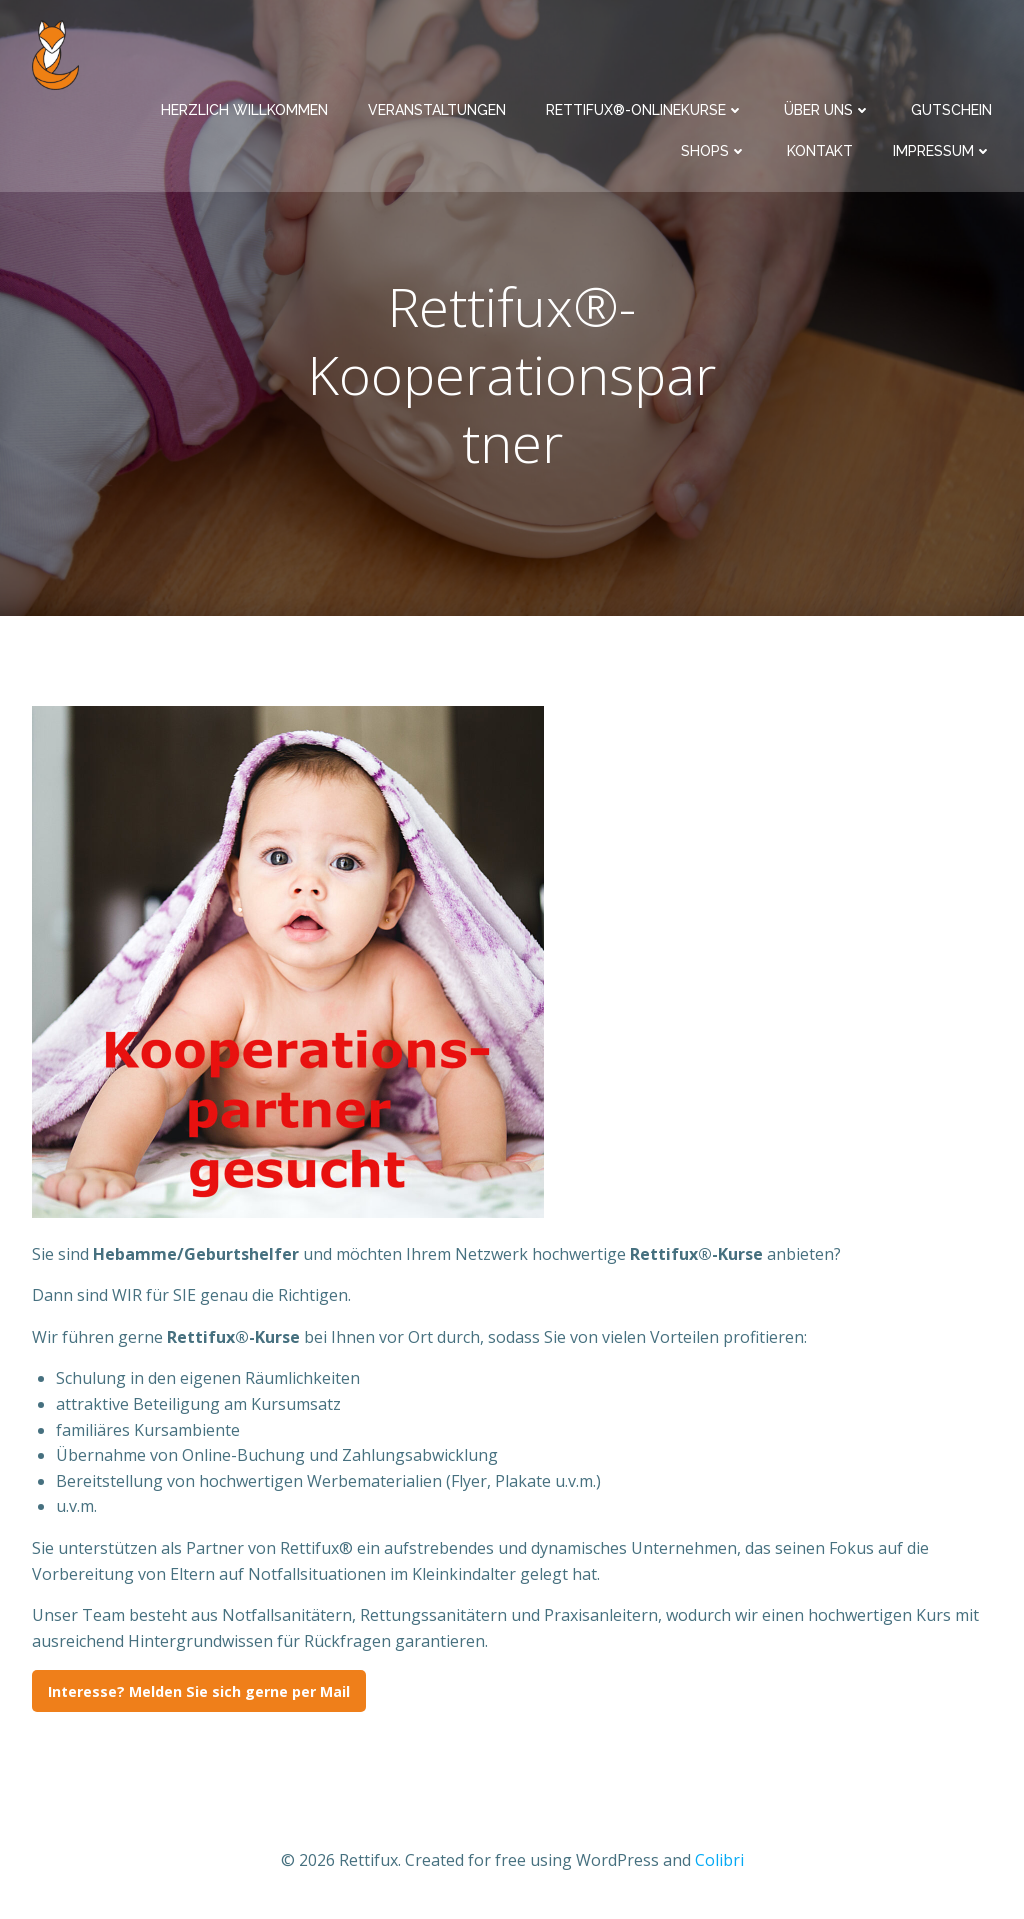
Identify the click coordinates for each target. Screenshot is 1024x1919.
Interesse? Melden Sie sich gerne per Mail (199, 1691)
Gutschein (951, 110)
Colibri (719, 1860)
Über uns (827, 110)
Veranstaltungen (437, 110)
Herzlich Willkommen (244, 110)
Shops (714, 151)
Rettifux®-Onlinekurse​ (645, 110)
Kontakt (820, 151)
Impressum (942, 151)
